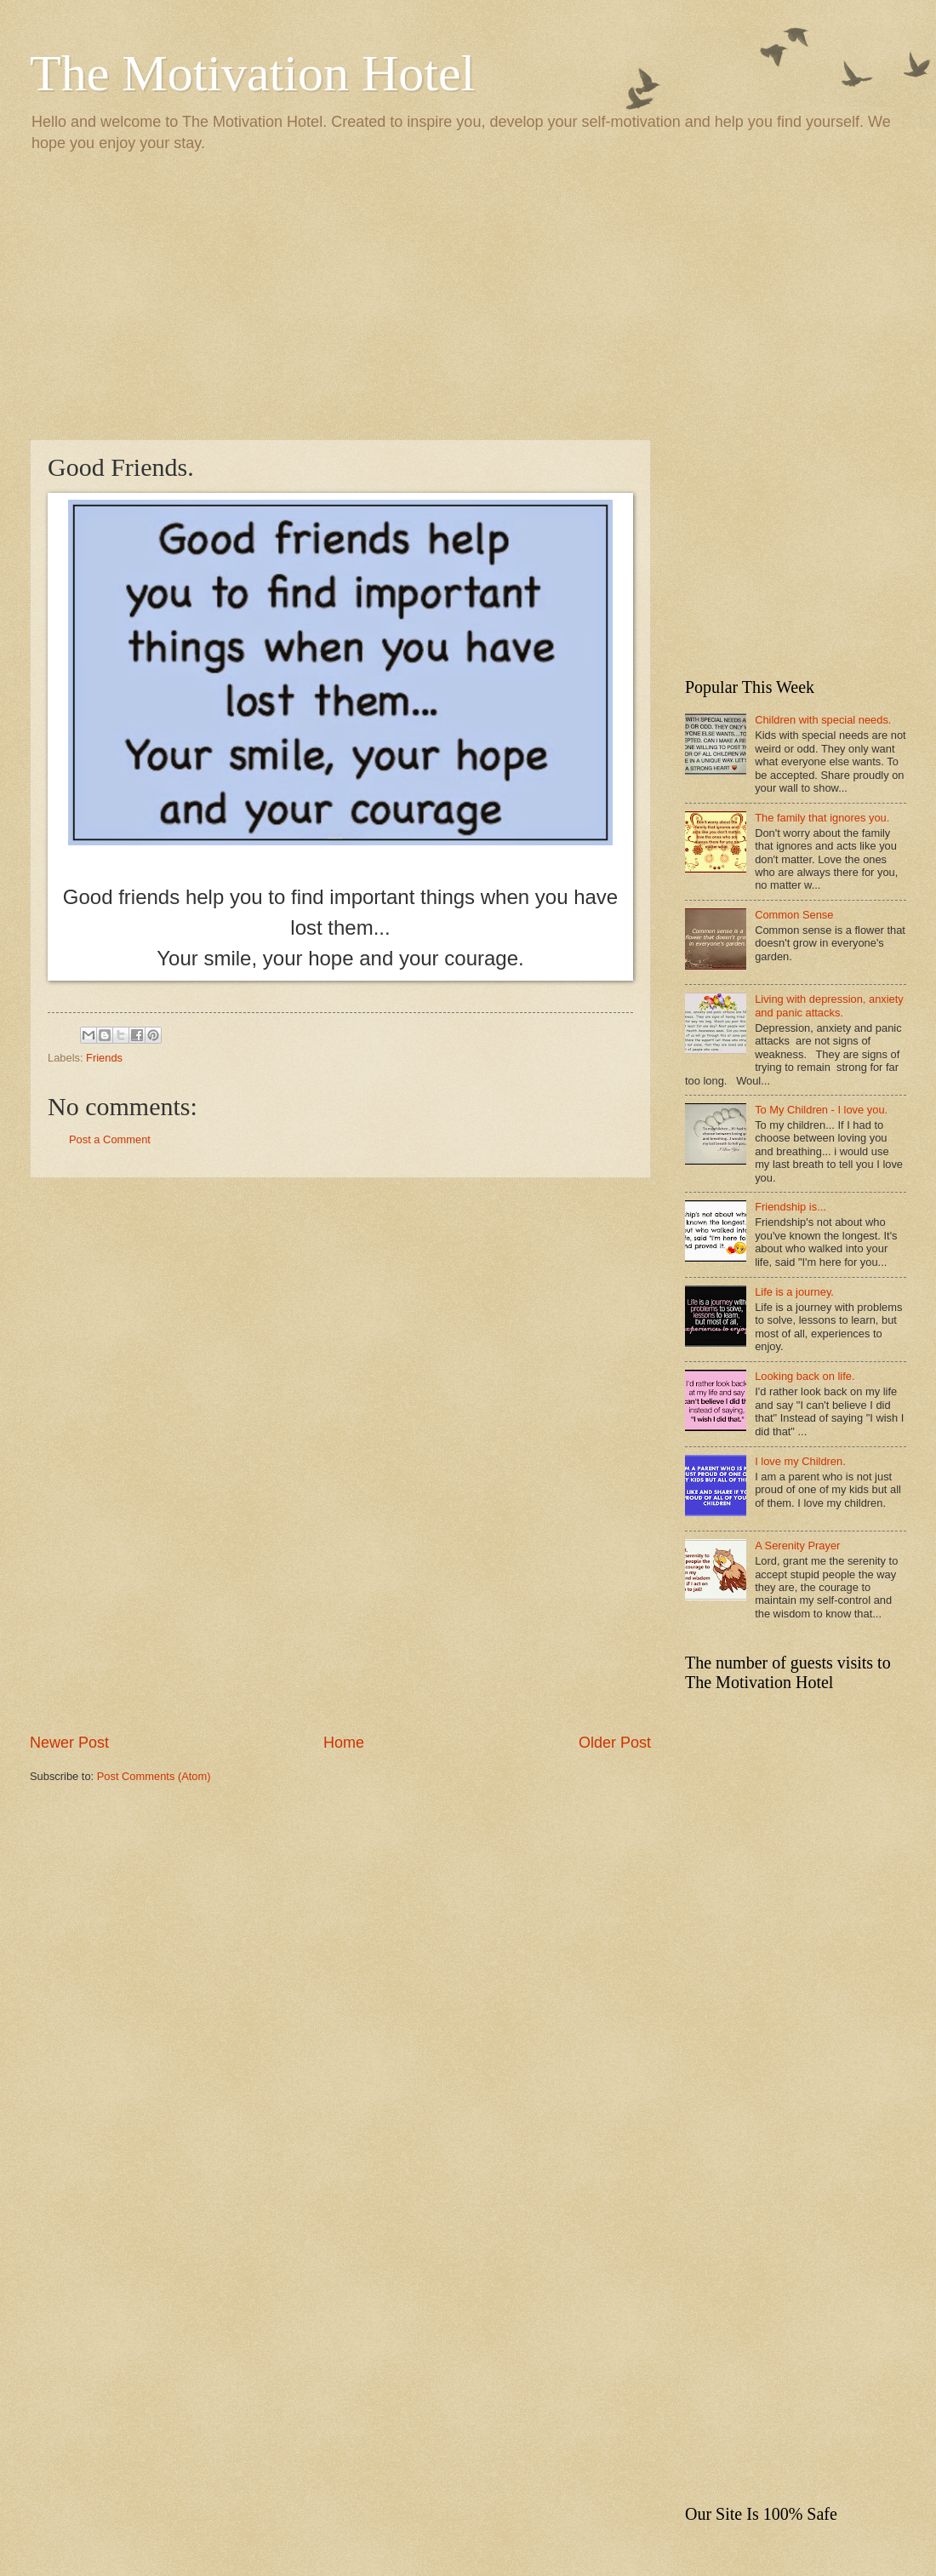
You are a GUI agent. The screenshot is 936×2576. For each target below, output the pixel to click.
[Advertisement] (468, 294)
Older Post (615, 1742)
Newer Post (69, 1742)
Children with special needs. (823, 719)
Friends (104, 1057)
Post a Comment (110, 1139)
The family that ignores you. (822, 817)
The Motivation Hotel (252, 73)
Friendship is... (790, 1206)
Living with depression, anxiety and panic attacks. (829, 1005)
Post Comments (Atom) (154, 1776)
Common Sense (794, 914)
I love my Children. (800, 1461)
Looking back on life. (804, 1376)
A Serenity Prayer (797, 1545)
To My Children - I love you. (821, 1109)
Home (343, 1742)
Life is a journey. (794, 1291)
